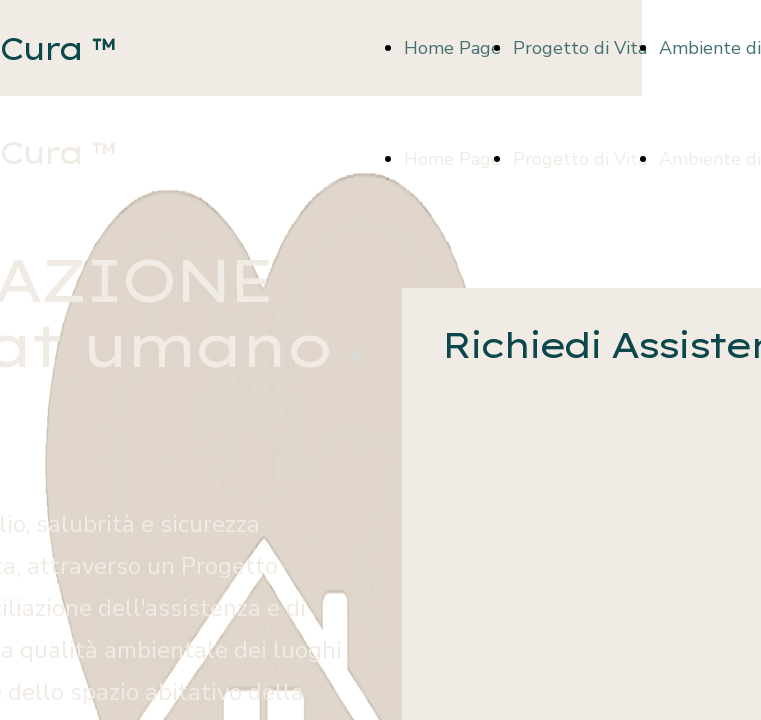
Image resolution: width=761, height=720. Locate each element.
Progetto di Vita (580, 48)
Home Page (452, 48)
